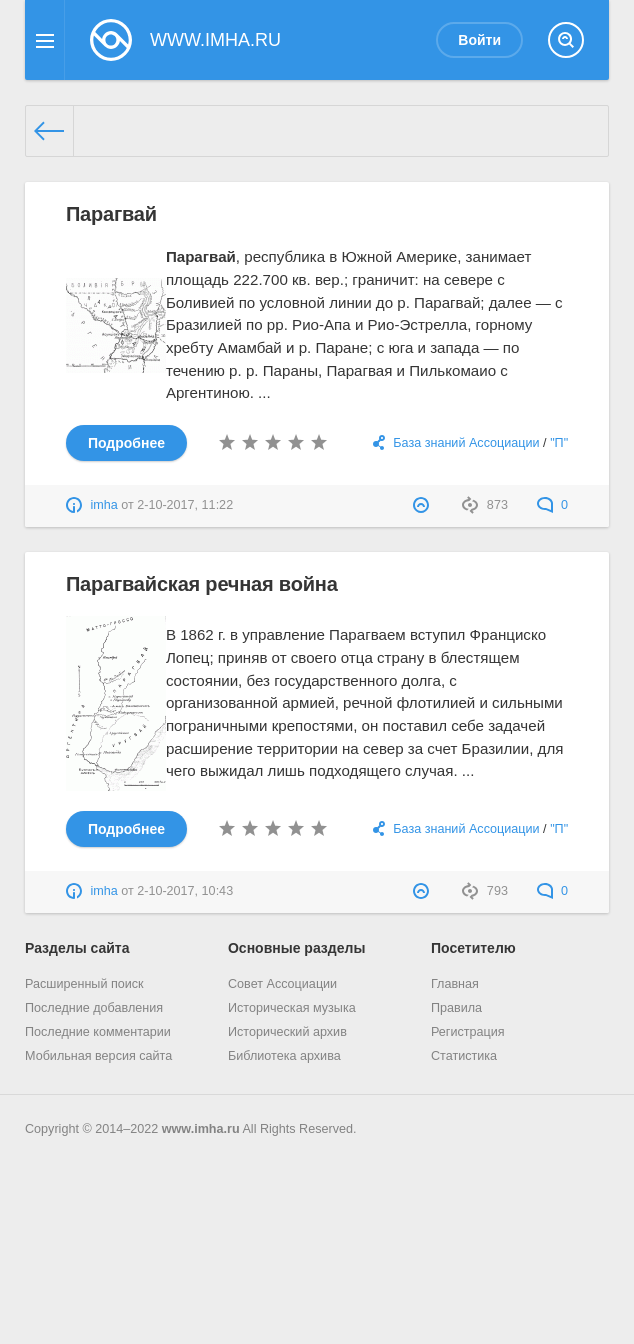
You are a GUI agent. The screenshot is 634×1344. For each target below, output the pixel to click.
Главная (455, 984)
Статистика (464, 1056)
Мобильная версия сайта (98, 1056)
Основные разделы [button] (296, 948)
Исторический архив (287, 1032)
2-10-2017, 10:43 (185, 891)
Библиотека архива (284, 1056)
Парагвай (111, 214)
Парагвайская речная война (202, 584)
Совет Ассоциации (282, 984)
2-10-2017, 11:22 (185, 505)
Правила (456, 1008)
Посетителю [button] (473, 948)
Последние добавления (94, 1008)
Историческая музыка (292, 1008)
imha (103, 505)
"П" (559, 443)
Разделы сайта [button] (77, 948)
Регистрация (468, 1032)
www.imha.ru (201, 1129)
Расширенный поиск (84, 984)
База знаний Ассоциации (466, 443)
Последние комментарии (98, 1032)
